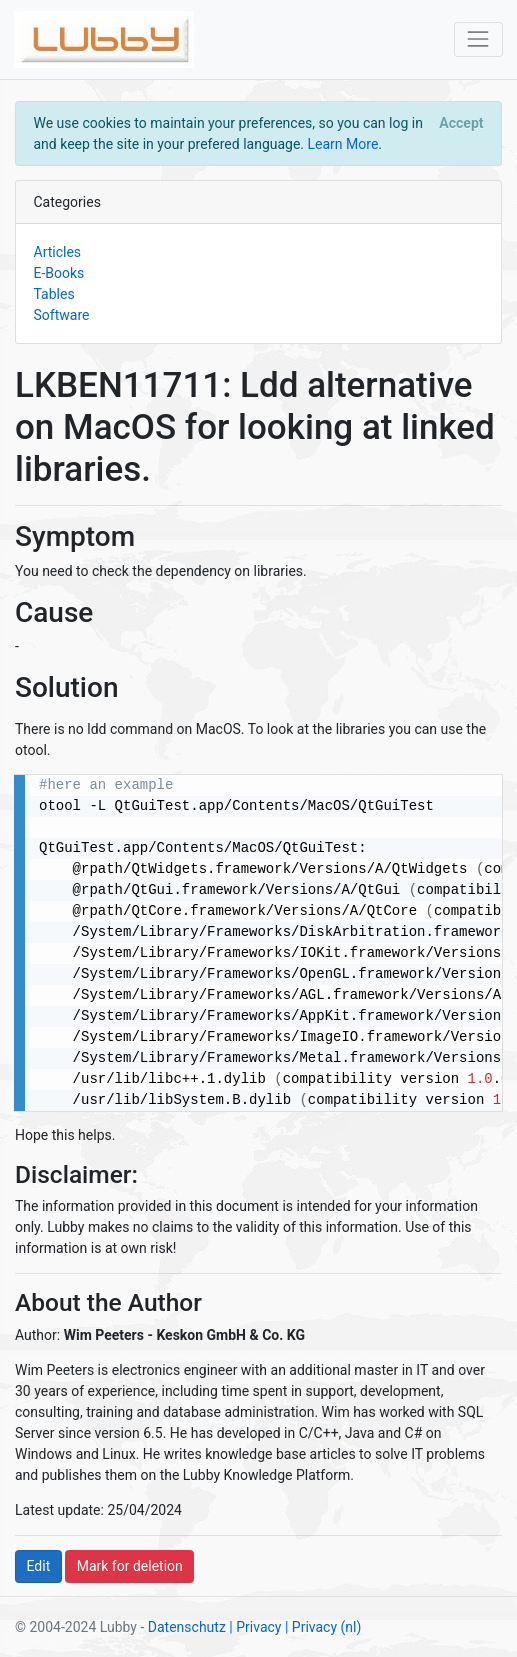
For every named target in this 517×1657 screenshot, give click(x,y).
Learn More (343, 144)
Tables (54, 294)
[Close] (461, 123)
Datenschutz (187, 1627)
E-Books (59, 273)
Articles (58, 252)
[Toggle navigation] (478, 39)
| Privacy (255, 1627)
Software (62, 315)
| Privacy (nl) (323, 1627)
